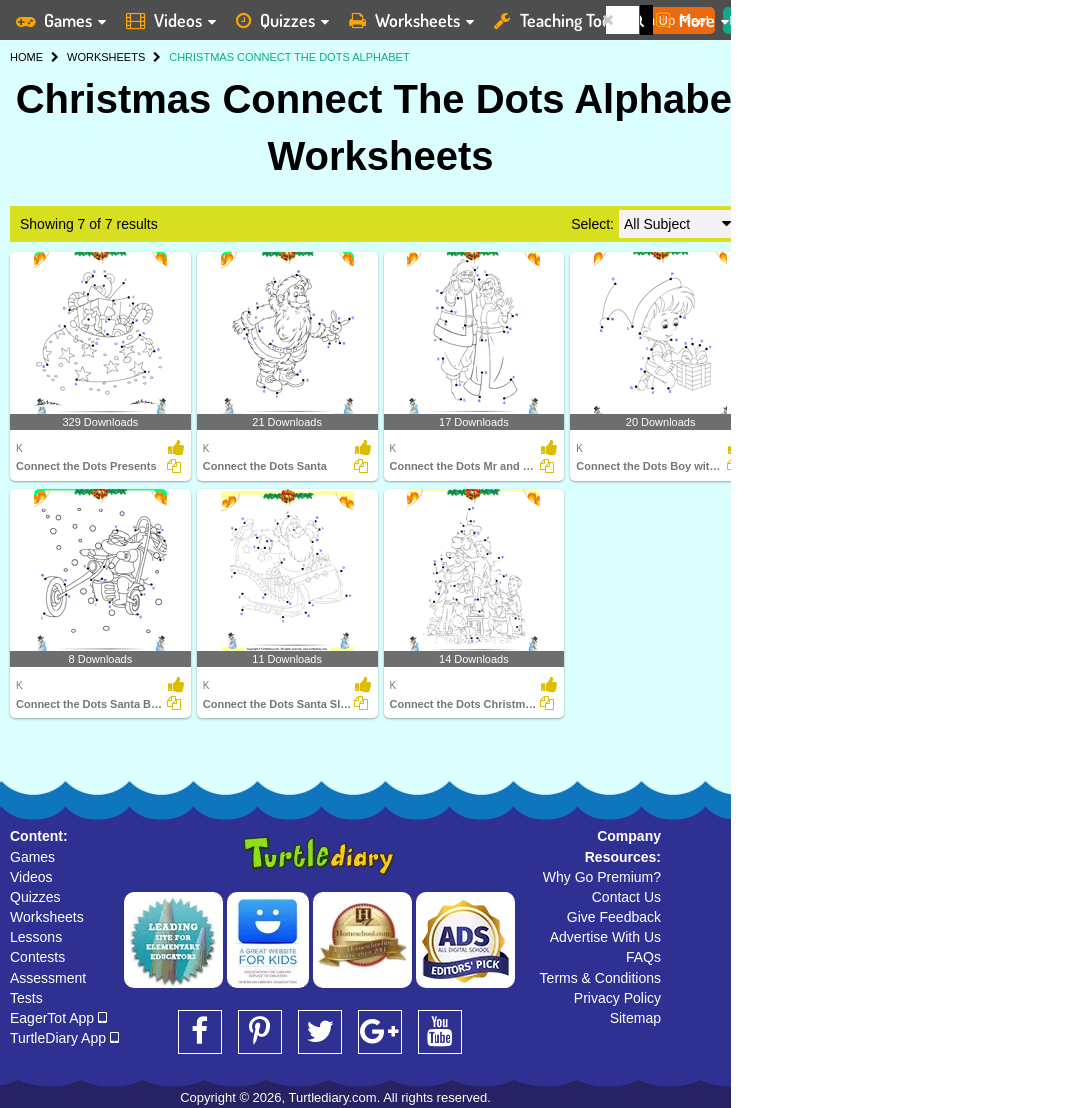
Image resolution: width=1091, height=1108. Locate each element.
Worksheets (47, 917)
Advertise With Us (605, 937)
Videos (31, 877)
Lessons (36, 937)
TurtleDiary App (64, 1038)
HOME (26, 57)
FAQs (643, 957)
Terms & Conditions (600, 978)
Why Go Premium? (602, 877)
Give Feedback (614, 917)
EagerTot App (58, 1018)
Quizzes (35, 897)
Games (32, 857)
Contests (37, 957)
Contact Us (626, 897)
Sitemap (635, 1018)
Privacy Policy (617, 998)
